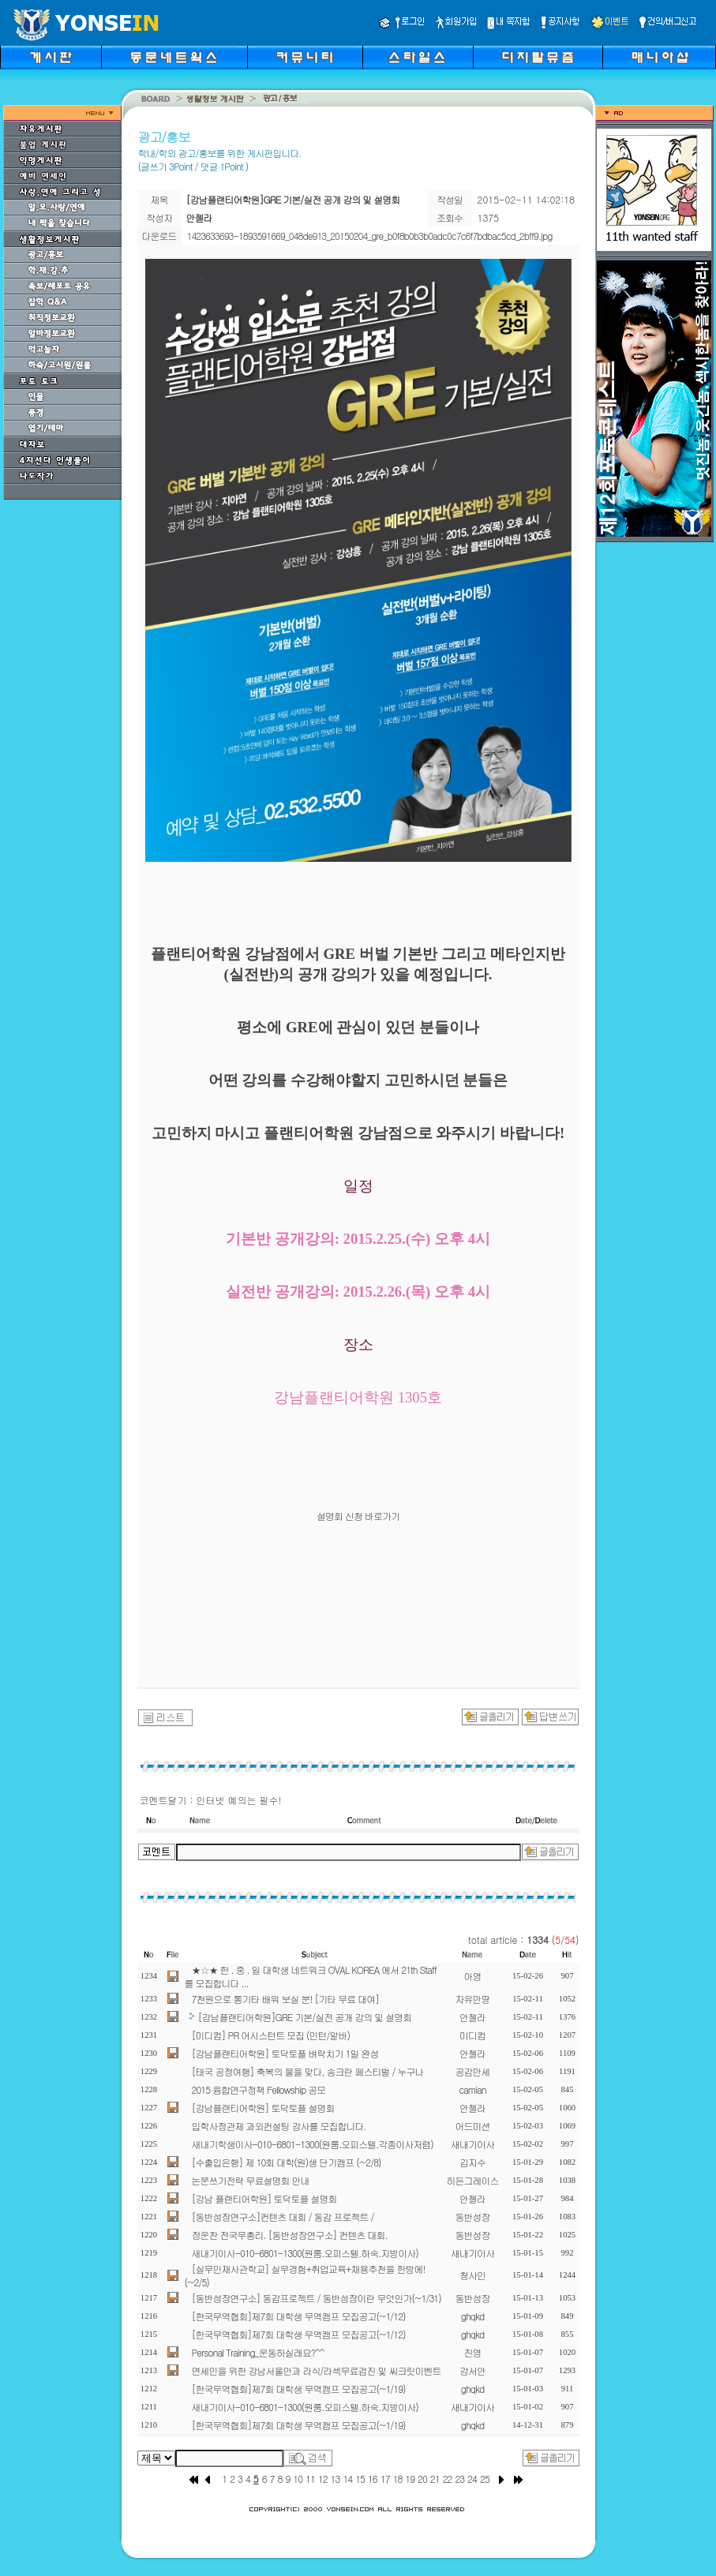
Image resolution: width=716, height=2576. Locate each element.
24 (472, 2478)
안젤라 (472, 2017)
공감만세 (472, 2071)
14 (347, 2478)
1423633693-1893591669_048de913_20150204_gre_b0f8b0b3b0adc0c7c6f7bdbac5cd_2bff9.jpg (370, 235)
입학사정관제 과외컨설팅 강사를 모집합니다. (279, 2125)
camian (472, 2089)
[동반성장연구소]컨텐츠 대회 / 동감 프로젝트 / (283, 2216)
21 (435, 2478)
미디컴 (472, 2035)
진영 (473, 2352)
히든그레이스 (473, 2180)
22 (447, 2478)
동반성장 (472, 2216)
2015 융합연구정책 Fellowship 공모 (259, 2089)
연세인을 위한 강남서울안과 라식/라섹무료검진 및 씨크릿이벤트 (316, 2370)
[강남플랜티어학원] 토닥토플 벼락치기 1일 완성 (285, 2053)
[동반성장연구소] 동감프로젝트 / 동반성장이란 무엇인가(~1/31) (316, 2298)
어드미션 (472, 2125)
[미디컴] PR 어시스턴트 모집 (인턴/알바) (271, 2035)
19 (409, 2478)
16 (372, 2478)
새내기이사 (472, 2144)
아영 (473, 1976)
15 (360, 2478)
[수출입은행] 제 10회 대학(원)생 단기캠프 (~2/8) (286, 2162)
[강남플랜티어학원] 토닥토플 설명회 (263, 2107)
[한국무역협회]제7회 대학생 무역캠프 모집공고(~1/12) (299, 2316)
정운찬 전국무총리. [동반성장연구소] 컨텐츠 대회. (290, 2234)
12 (323, 2478)
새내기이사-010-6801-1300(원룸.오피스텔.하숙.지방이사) (305, 2253)
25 (484, 2478)
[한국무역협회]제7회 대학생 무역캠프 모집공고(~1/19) (299, 2388)
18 (398, 2478)
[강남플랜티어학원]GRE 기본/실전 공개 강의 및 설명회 (305, 2017)
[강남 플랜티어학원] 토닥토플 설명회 (264, 2198)
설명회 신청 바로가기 (358, 1515)
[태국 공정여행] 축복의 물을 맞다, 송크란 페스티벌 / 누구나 (308, 2071)
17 (385, 2478)
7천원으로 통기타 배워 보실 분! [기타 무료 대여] (286, 1998)
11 (310, 2478)
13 (335, 2478)
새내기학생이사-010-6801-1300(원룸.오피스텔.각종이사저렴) (312, 2144)
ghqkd (473, 2316)
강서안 (472, 2370)
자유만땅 (472, 1998)
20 (422, 2478)
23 (459, 2478)
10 (297, 2478)
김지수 (472, 2162)
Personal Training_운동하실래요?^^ (258, 2352)
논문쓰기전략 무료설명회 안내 (250, 2180)
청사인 (472, 2275)
